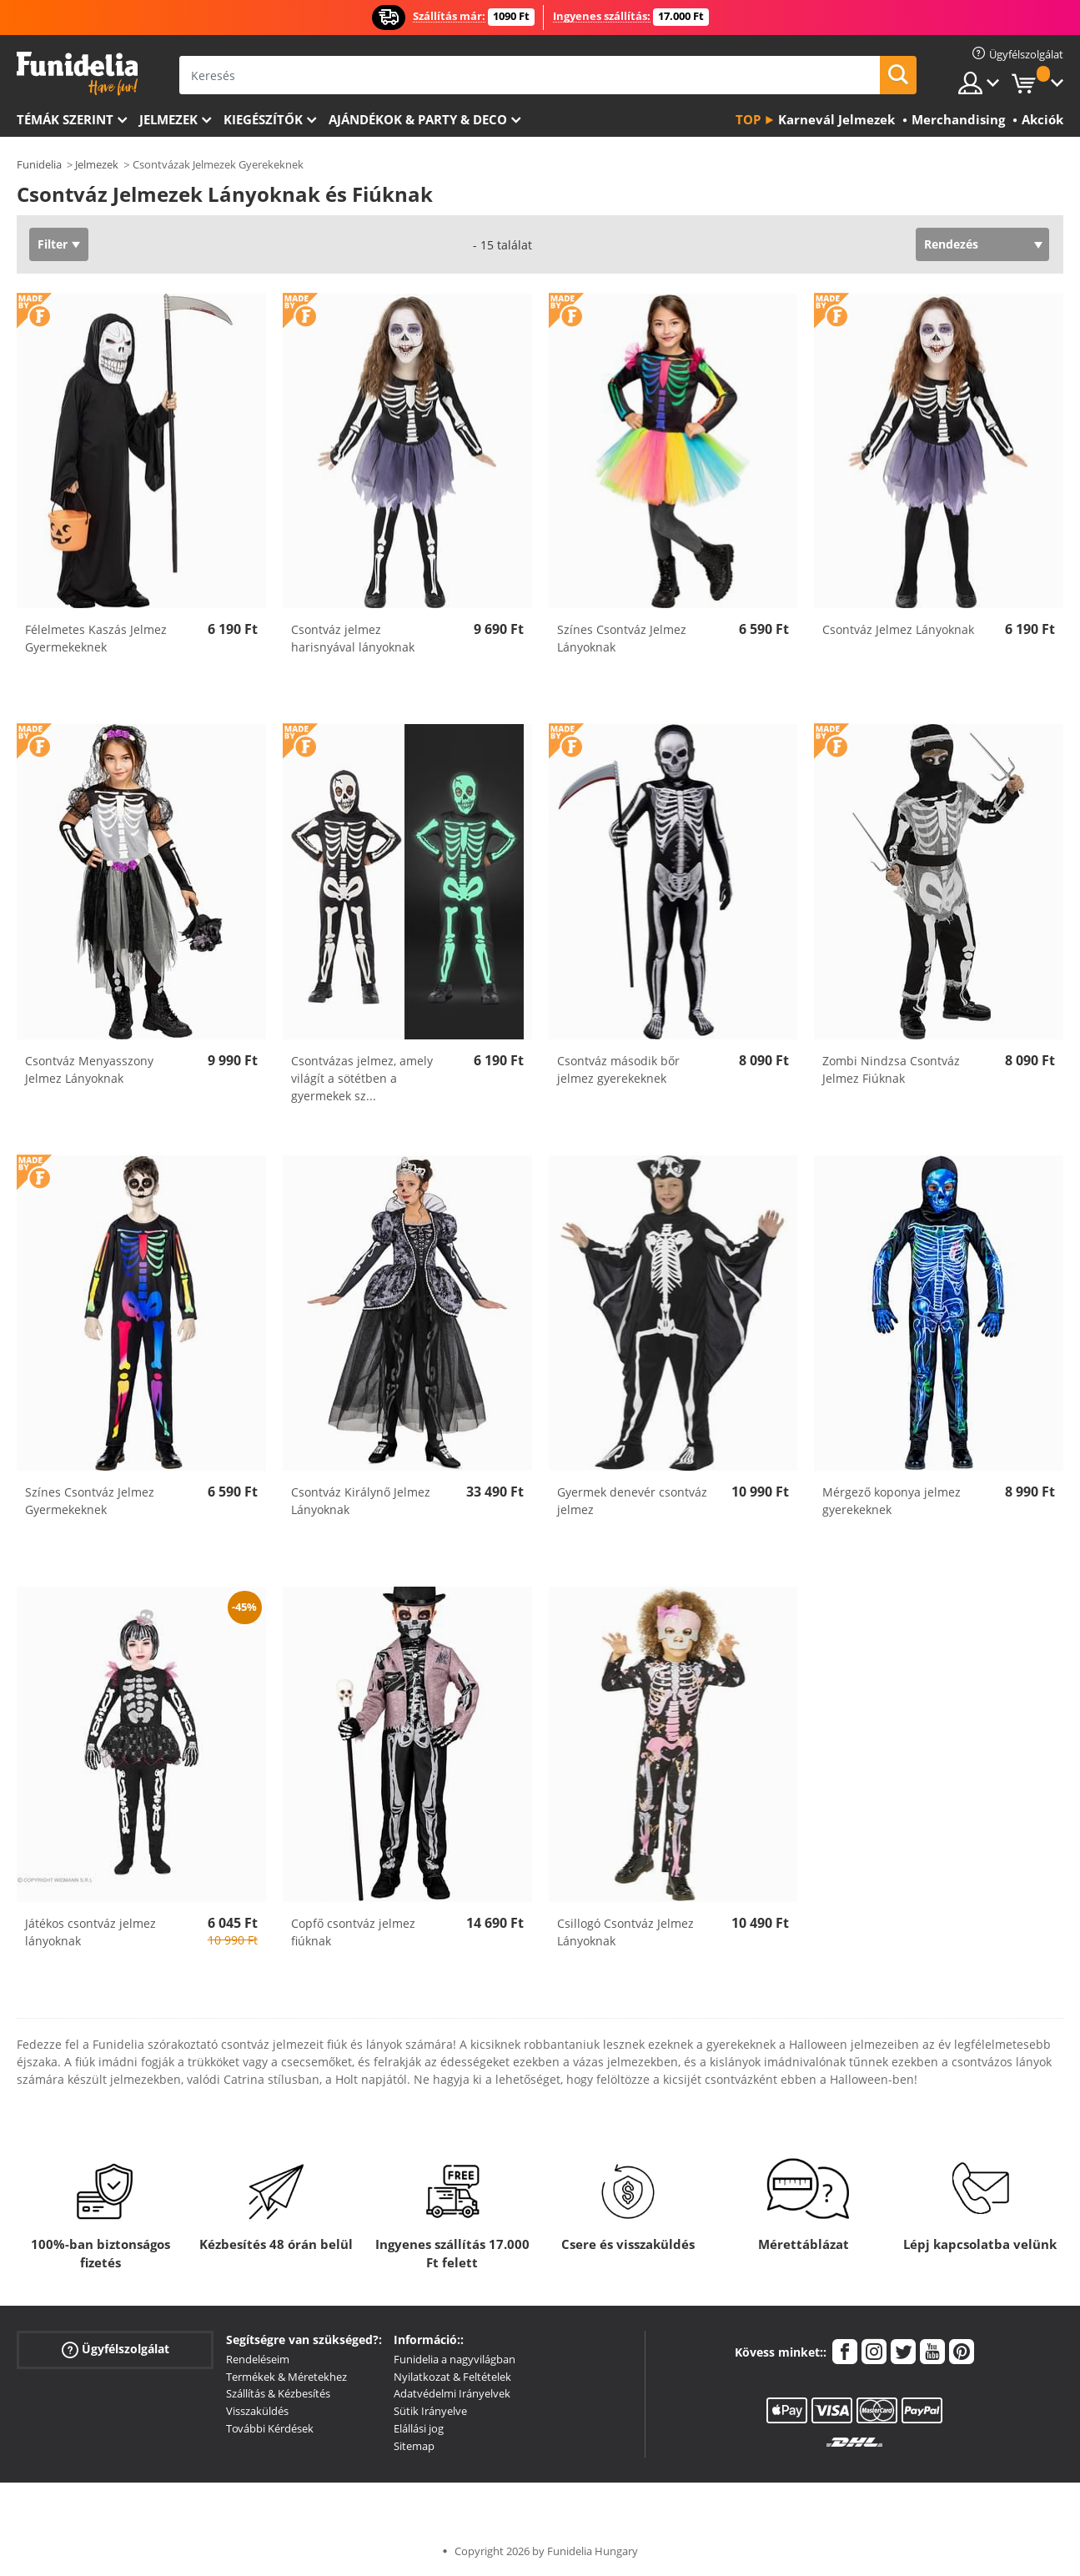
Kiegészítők (263, 119)
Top (748, 119)
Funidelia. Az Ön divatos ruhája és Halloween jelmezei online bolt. (77, 74)
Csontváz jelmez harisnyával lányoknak (352, 638)
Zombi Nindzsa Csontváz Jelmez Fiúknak (891, 1069)
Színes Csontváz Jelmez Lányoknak (621, 638)
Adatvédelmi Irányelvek (452, 2393)
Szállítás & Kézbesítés (278, 2393)
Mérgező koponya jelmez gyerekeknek (891, 1500)
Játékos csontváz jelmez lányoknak (90, 1932)
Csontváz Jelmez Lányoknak (898, 629)
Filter (53, 244)
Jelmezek (168, 119)
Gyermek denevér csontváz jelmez (632, 1500)
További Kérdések (270, 2428)
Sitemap (414, 2445)
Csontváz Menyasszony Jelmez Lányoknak (89, 1069)
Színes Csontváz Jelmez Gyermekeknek (89, 1500)
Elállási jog (419, 2428)
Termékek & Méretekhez (286, 2376)
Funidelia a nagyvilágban (454, 2359)
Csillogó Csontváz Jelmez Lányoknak (625, 1932)
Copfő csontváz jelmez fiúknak (353, 1932)
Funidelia (39, 164)
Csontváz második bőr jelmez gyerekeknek (618, 1069)
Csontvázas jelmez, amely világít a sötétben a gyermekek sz (362, 1078)
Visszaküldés (257, 2410)
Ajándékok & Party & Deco (418, 119)
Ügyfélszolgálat (115, 2349)
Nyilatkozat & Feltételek (452, 2376)
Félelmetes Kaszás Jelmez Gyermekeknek (96, 638)
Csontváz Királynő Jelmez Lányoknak (360, 1500)
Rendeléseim (257, 2359)
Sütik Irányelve (430, 2410)
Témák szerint (65, 119)
